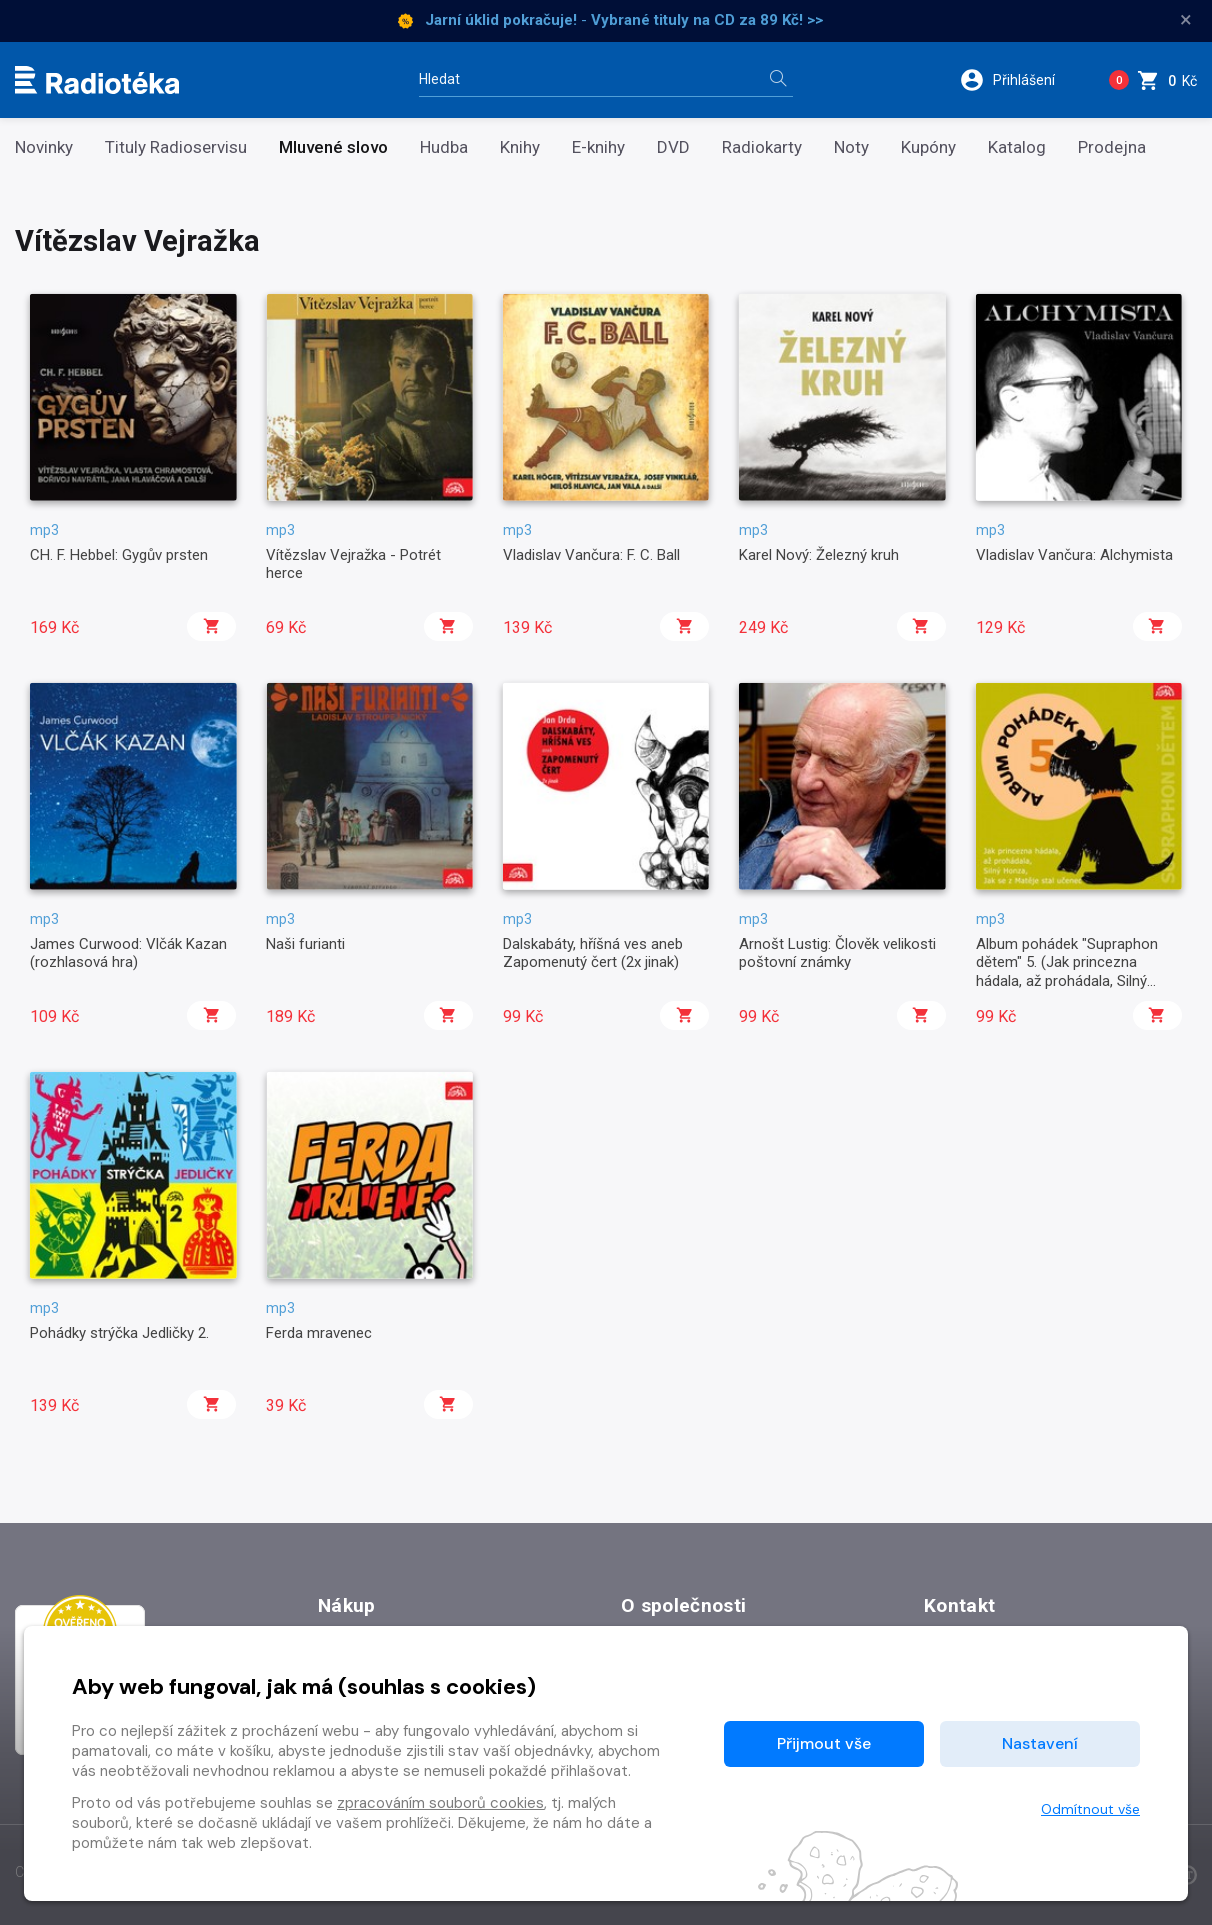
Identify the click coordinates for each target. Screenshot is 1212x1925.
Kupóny (928, 147)
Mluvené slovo (333, 147)
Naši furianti (305, 944)
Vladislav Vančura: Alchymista (1074, 555)
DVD (673, 147)
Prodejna (1112, 147)
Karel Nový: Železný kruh (819, 555)
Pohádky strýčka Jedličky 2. (119, 1333)
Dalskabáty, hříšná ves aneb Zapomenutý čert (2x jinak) (593, 953)
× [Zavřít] (1186, 20)
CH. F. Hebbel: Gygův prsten (119, 555)
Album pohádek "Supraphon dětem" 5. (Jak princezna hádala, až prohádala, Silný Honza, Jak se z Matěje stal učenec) (1067, 981)
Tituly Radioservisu (176, 147)
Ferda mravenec (319, 1333)
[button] (1020, 80)
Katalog (1017, 147)
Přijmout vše (824, 1743)
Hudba (444, 147)
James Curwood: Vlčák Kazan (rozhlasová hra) (128, 953)
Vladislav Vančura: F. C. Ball (591, 555)
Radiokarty (762, 147)
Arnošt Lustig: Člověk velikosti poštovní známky (837, 953)
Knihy (520, 147)
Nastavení (1040, 1743)
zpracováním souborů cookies (440, 1803)
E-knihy (598, 147)
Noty (851, 147)
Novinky (44, 147)
